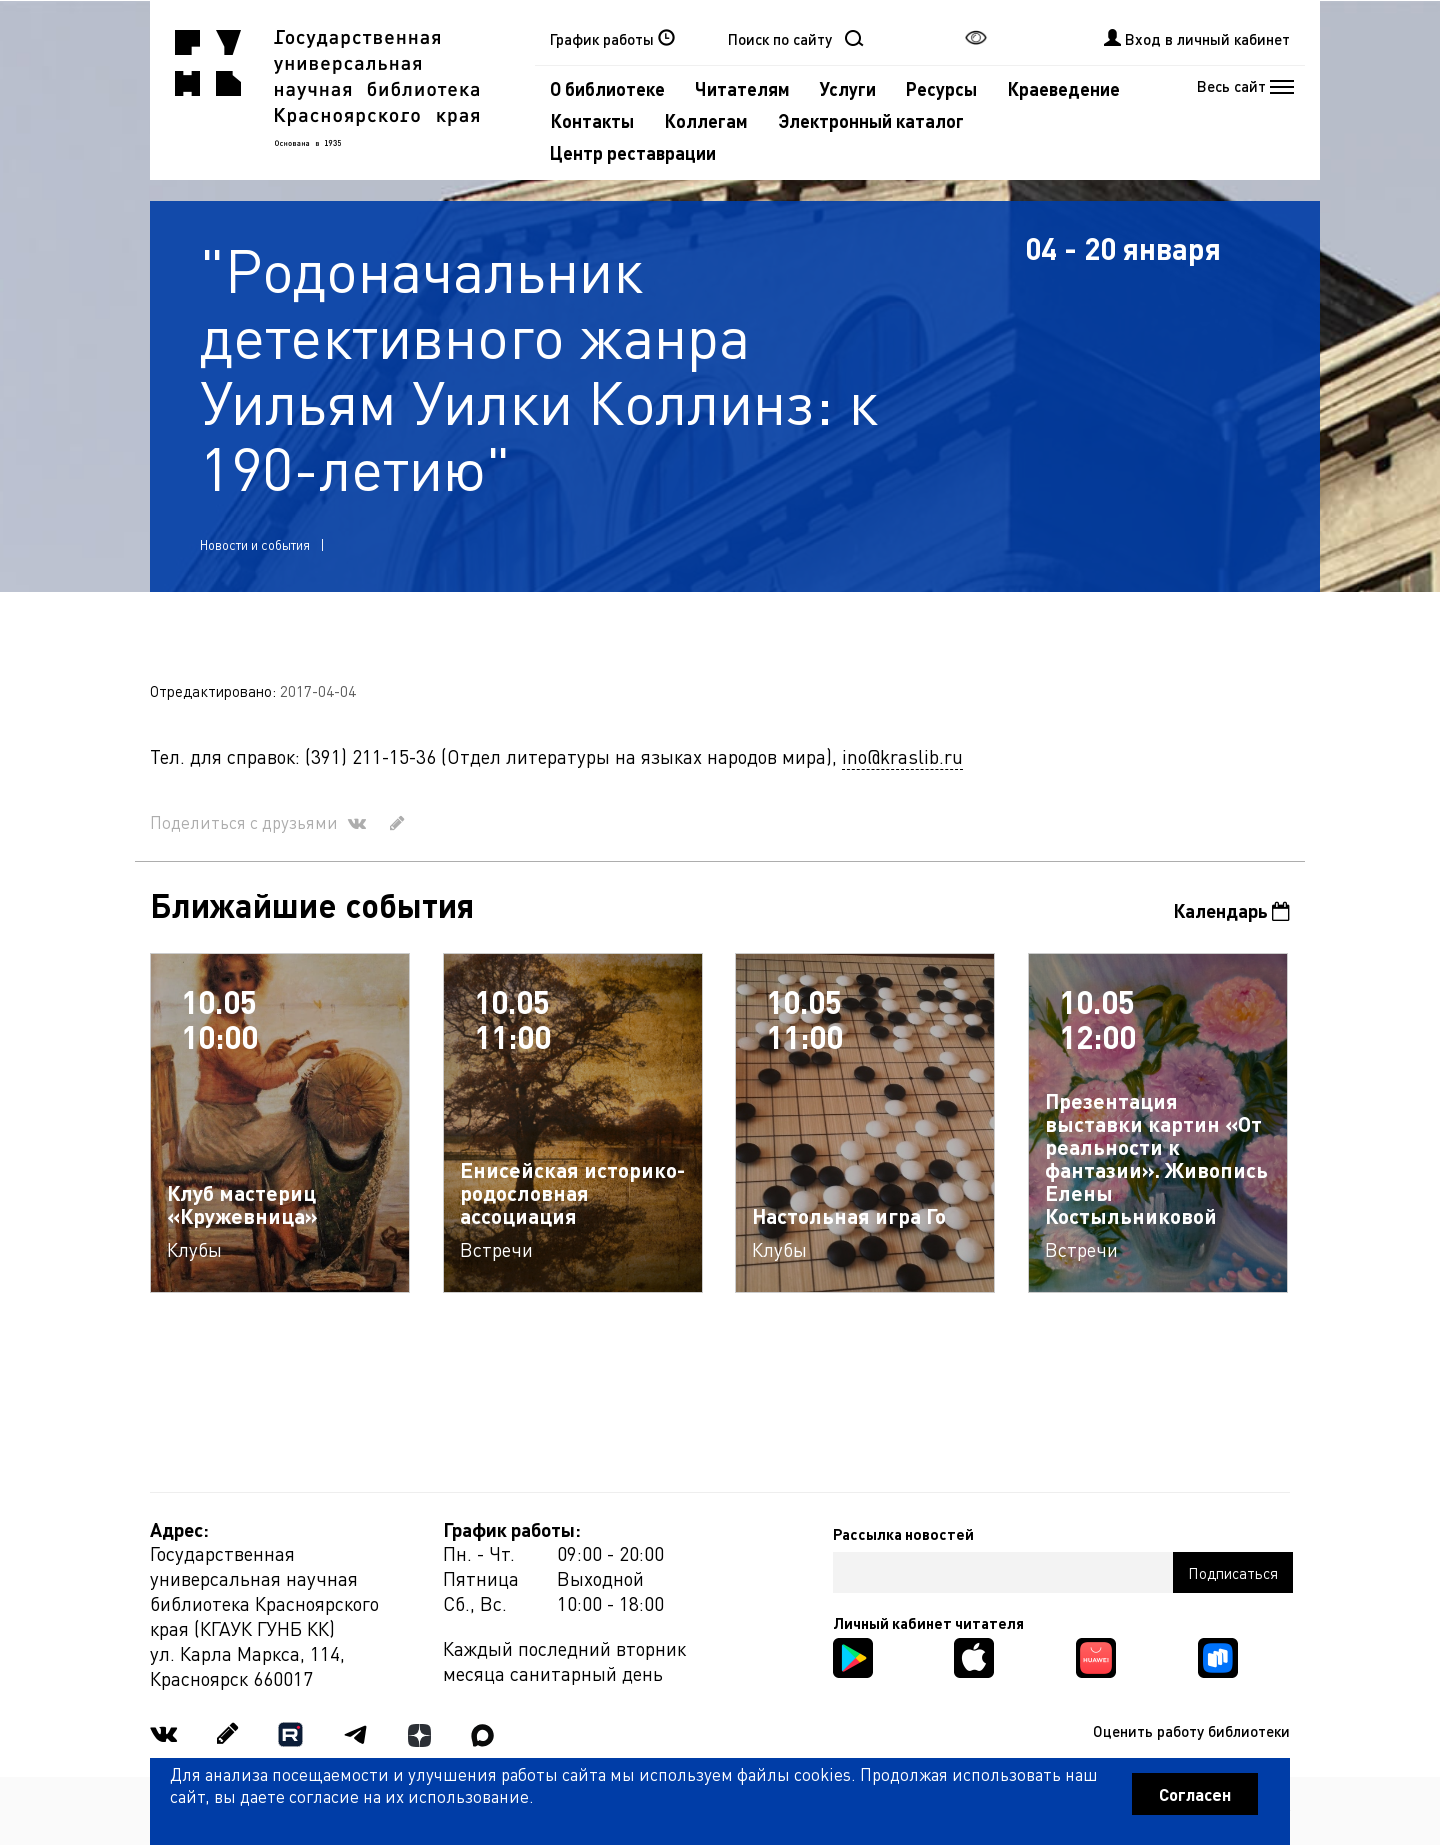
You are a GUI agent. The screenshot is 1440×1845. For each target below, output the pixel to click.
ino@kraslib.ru (902, 756)
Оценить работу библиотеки (1191, 1731)
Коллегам (706, 120)
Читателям (742, 88)
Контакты (592, 120)
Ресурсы (941, 88)
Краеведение (1063, 88)
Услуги (848, 88)
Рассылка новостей (903, 1534)
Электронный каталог (871, 120)
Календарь (1231, 910)
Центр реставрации (633, 152)
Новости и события (255, 544)
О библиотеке (607, 88)
